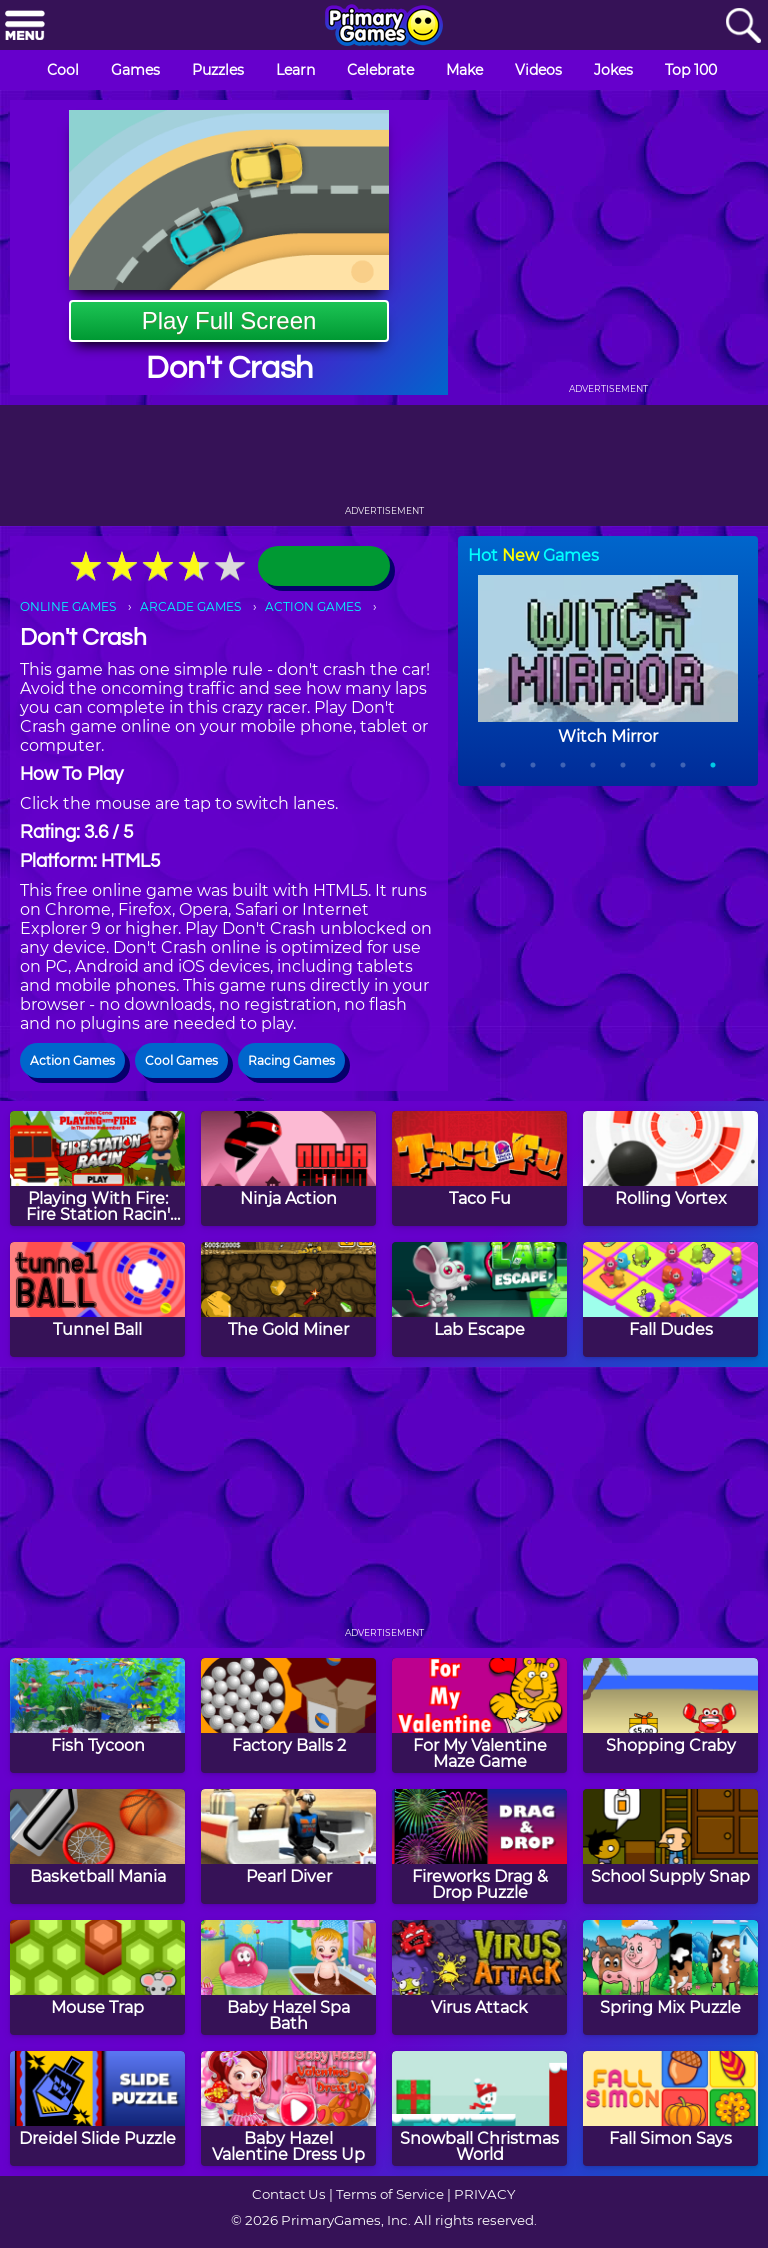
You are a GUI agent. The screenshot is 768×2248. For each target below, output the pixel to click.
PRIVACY (484, 2194)
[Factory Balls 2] (288, 1715)
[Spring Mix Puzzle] (670, 1977)
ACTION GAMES (313, 606)
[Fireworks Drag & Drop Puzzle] (479, 1846)
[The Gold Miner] (288, 1299)
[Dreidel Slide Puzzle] (97, 2108)
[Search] (743, 26)
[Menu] (25, 26)
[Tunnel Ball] (97, 1299)
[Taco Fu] (479, 1168)
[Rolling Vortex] (670, 1168)
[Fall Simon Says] (670, 2108)
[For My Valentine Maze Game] (479, 1715)
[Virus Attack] (479, 1977)
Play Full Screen (229, 320)
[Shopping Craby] (670, 1715)
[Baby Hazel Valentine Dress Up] (288, 2108)
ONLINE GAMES (68, 606)
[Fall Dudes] (670, 1299)
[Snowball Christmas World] (479, 2108)
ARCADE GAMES (190, 606)
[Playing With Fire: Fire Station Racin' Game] (97, 1168)
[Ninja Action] (288, 1168)
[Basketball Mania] (97, 1846)
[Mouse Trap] (97, 1977)
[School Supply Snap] (670, 1846)
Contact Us (289, 2194)
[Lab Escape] (479, 1299)
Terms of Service (390, 2194)
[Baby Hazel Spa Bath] (288, 1977)
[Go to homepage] (384, 27)
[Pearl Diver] (288, 1846)
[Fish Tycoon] (97, 1715)
